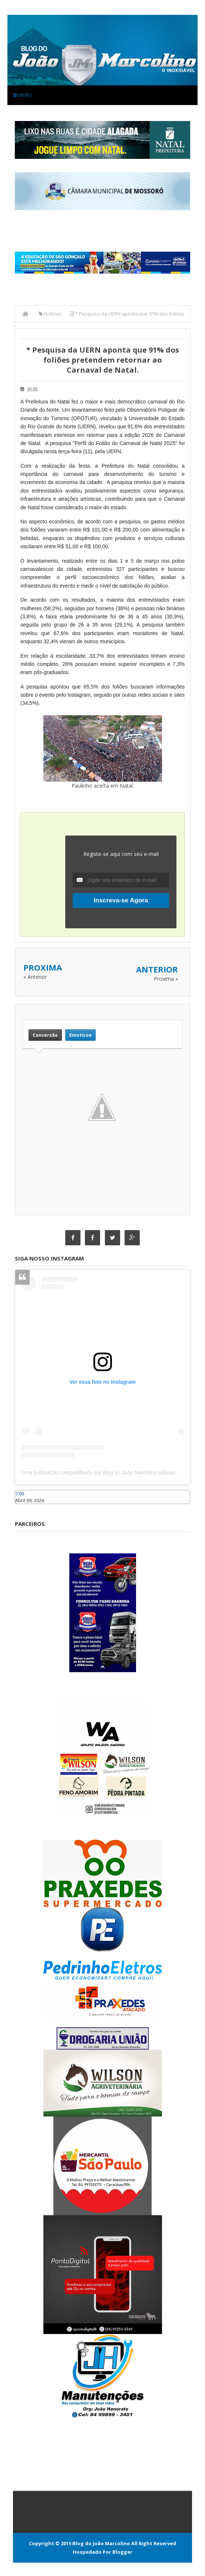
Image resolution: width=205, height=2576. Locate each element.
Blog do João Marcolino (101, 2543)
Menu (22, 95)
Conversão (45, 1035)
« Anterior (35, 976)
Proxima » (166, 978)
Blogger (122, 2552)
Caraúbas (26, 1507)
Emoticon (80, 1035)
